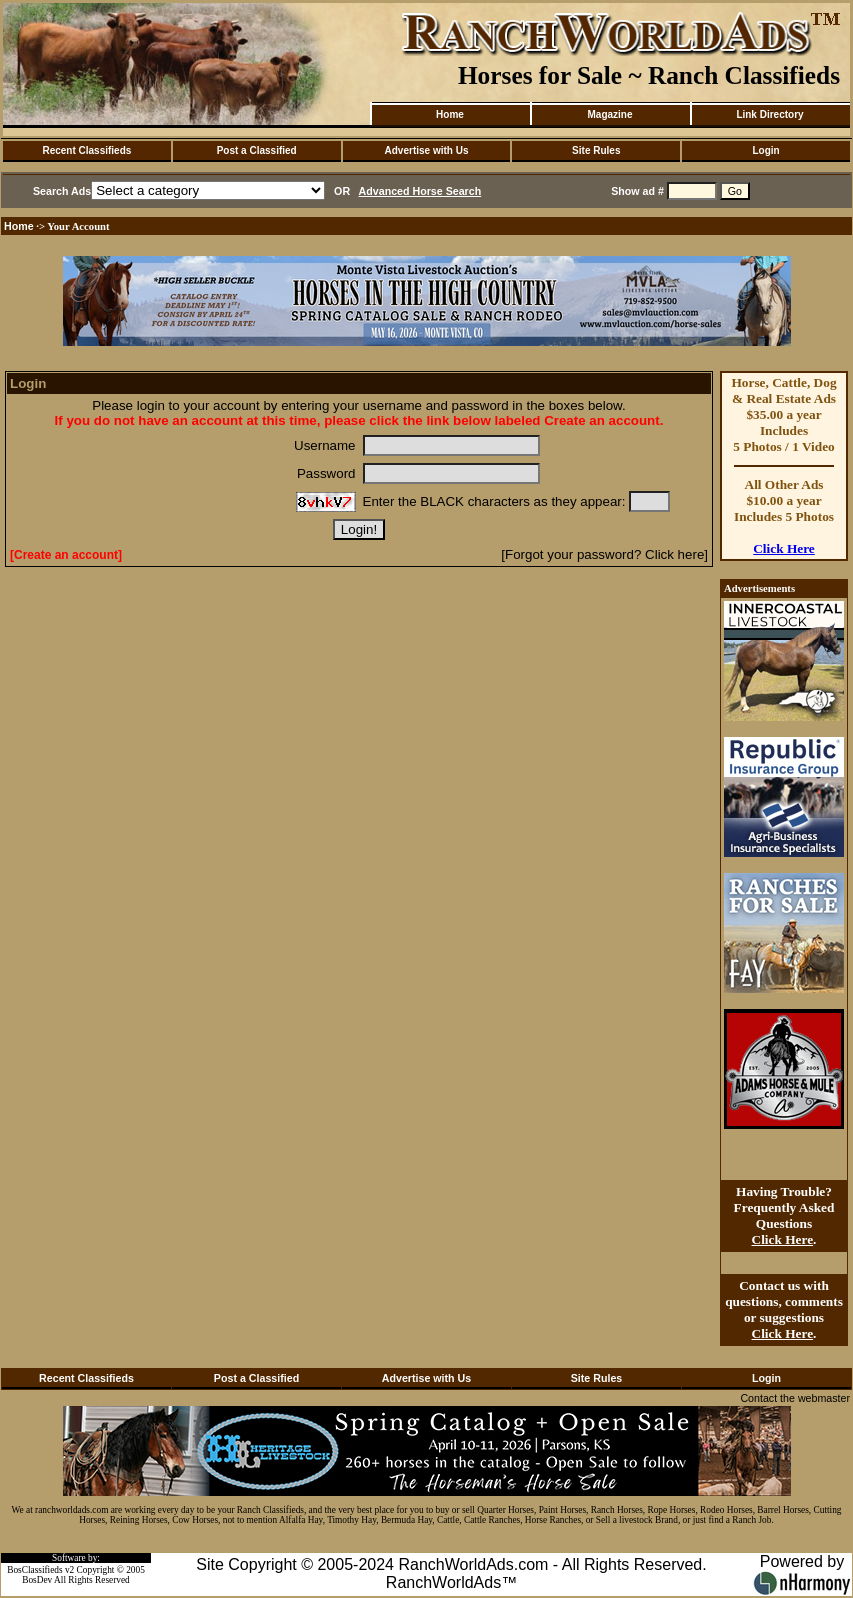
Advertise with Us (427, 150)
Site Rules (596, 150)
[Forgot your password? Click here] (604, 554)
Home (450, 114)
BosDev (37, 1580)
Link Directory (769, 114)
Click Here (784, 548)
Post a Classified (257, 150)
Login (765, 150)
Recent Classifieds (86, 150)
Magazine (609, 114)
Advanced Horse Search (420, 191)
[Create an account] (66, 555)
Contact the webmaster (795, 1398)
